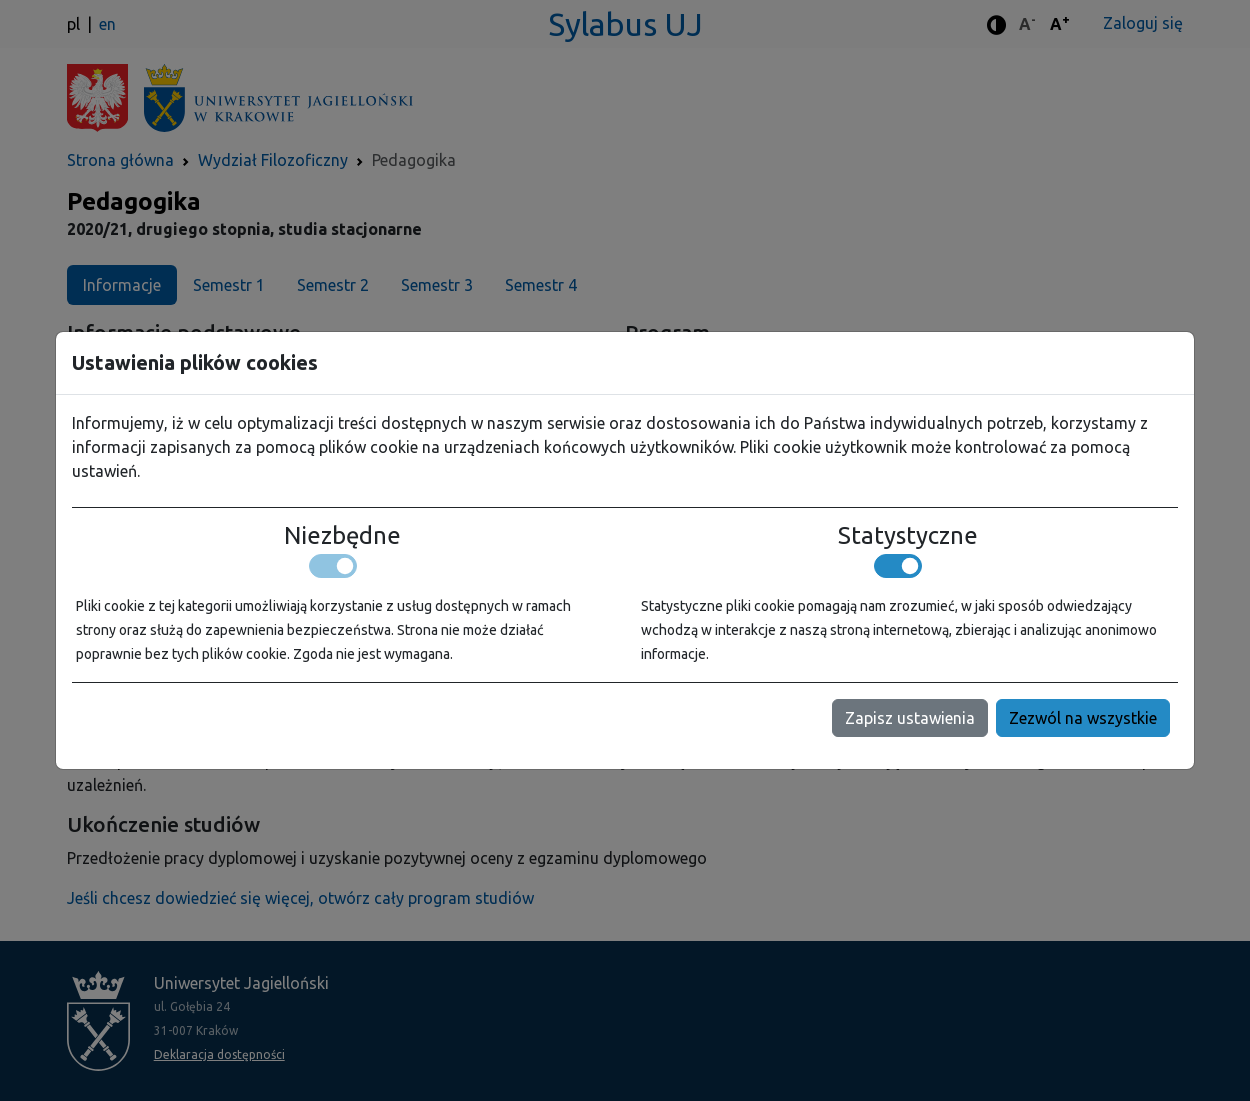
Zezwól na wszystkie (1083, 718)
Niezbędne (342, 536)
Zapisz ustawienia (910, 718)
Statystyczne (908, 536)
